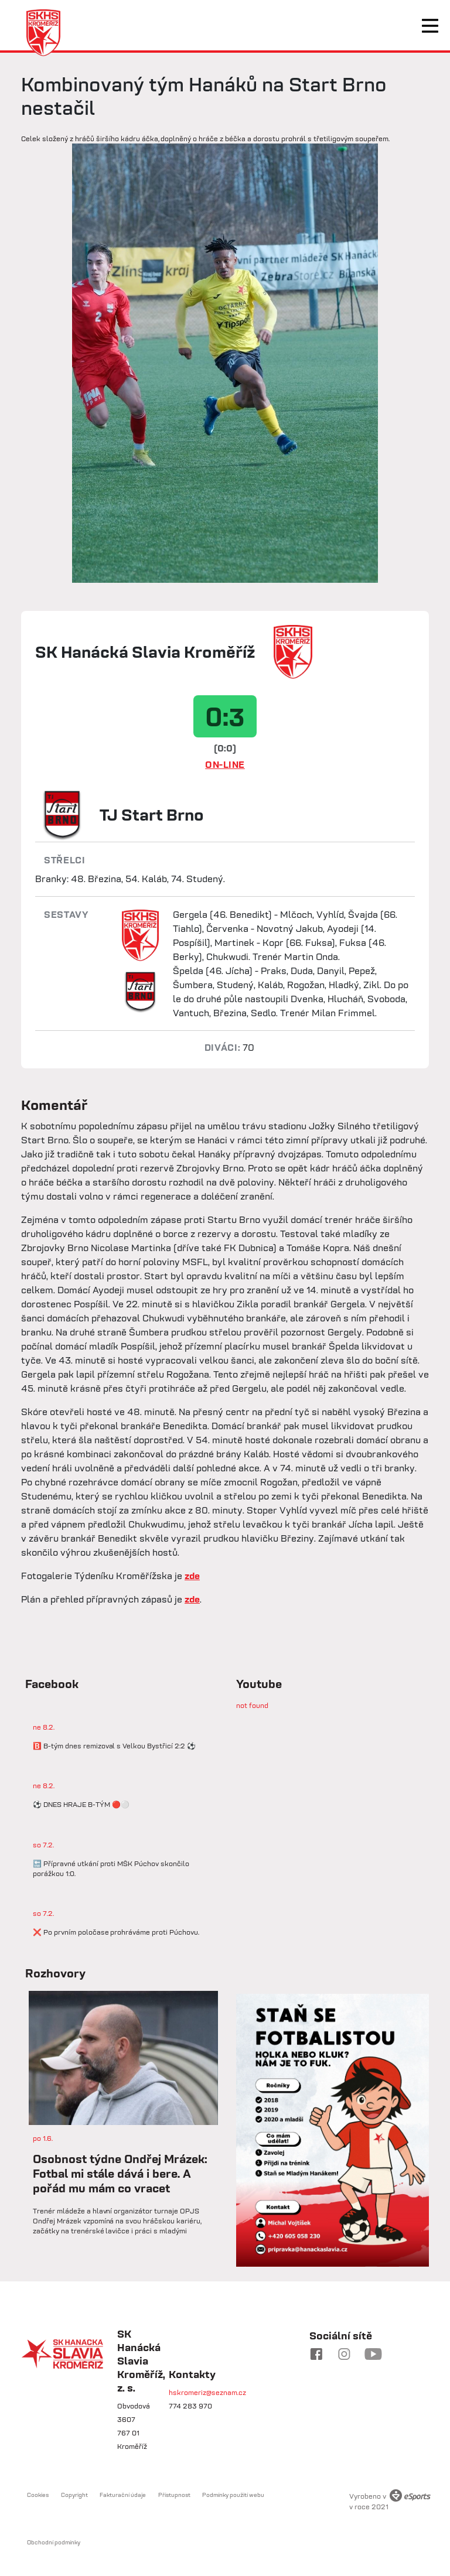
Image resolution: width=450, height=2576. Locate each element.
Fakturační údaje (123, 2495)
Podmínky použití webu (233, 2495)
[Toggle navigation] (430, 25)
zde (192, 1575)
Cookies (38, 2495)
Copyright (74, 2495)
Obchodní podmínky (53, 2542)
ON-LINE (225, 764)
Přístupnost (174, 2495)
